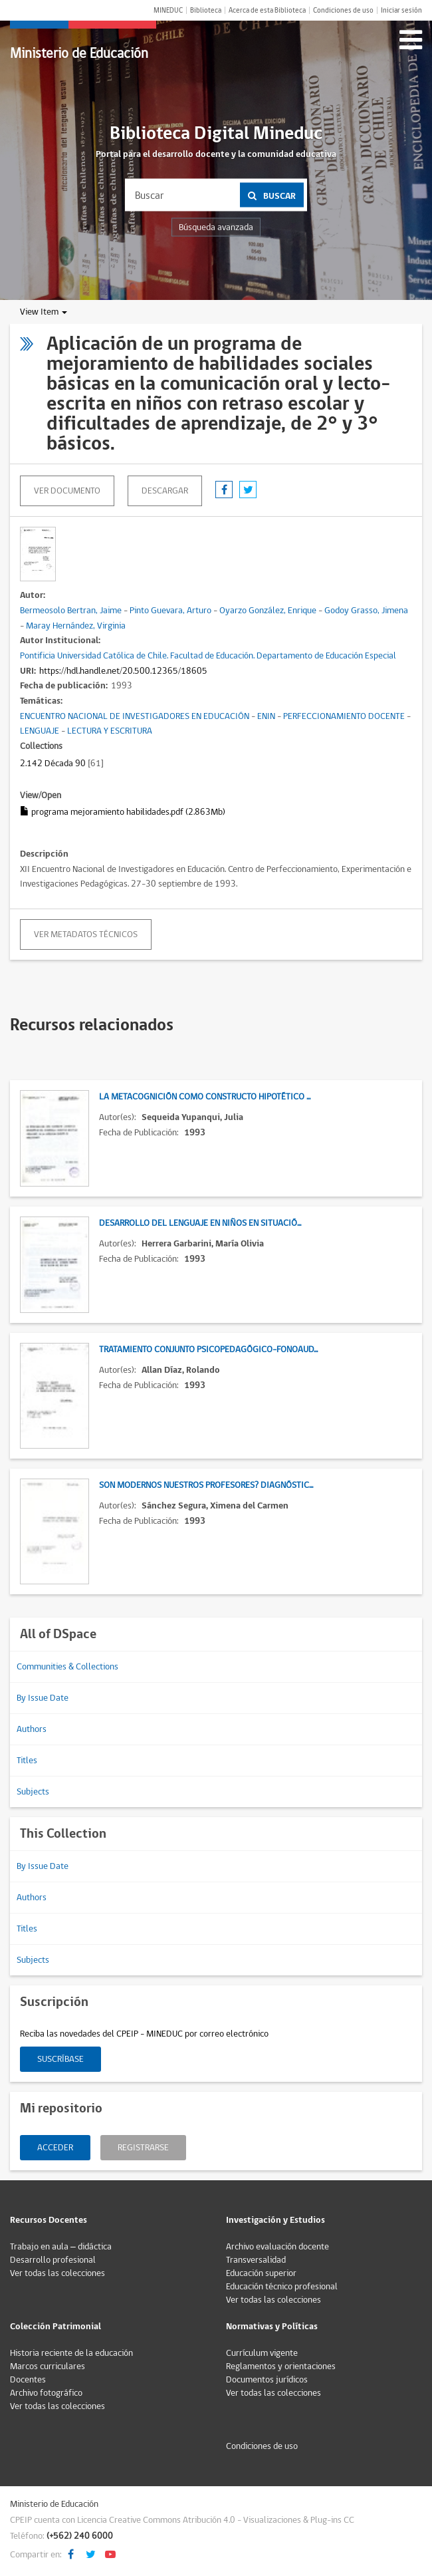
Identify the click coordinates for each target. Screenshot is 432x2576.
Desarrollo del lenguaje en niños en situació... (200, 1223)
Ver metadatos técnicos (86, 934)
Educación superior (261, 2273)
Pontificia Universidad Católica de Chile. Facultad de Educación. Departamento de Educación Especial (208, 655)
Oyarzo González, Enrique (267, 610)
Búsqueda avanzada (216, 227)
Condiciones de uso (343, 10)
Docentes (28, 2379)
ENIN (266, 716)
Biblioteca (205, 10)
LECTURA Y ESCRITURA (109, 731)
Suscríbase (60, 2059)
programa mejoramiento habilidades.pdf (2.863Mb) (122, 812)
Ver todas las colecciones (57, 2273)
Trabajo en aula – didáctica (61, 2246)
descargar (165, 491)
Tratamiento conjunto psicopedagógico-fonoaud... (208, 1349)
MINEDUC (168, 10)
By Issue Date (42, 1698)
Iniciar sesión (401, 10)
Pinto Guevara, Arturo (170, 610)
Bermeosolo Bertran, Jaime (71, 610)
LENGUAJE (39, 731)
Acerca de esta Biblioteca (267, 10)
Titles (27, 1760)
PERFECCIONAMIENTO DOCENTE (344, 716)
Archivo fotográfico (46, 2393)
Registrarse (143, 2147)
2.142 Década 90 (53, 763)
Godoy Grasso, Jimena (366, 610)
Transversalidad (256, 2260)
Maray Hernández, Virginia (76, 626)
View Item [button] (43, 312)
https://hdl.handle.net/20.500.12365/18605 (123, 671)
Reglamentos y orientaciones (281, 2366)
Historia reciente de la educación (71, 2353)
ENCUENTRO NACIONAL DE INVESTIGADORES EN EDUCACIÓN (134, 716)
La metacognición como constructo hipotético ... (204, 1096)
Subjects (33, 1791)
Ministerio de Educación (79, 53)
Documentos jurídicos (267, 2379)
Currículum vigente (262, 2353)
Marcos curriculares (47, 2366)
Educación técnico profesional (282, 2286)
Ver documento (67, 491)
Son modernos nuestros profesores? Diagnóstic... (206, 1485)
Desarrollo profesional (53, 2260)
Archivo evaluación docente (277, 2246)
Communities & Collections (67, 1666)
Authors (32, 1729)
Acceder (55, 2147)
